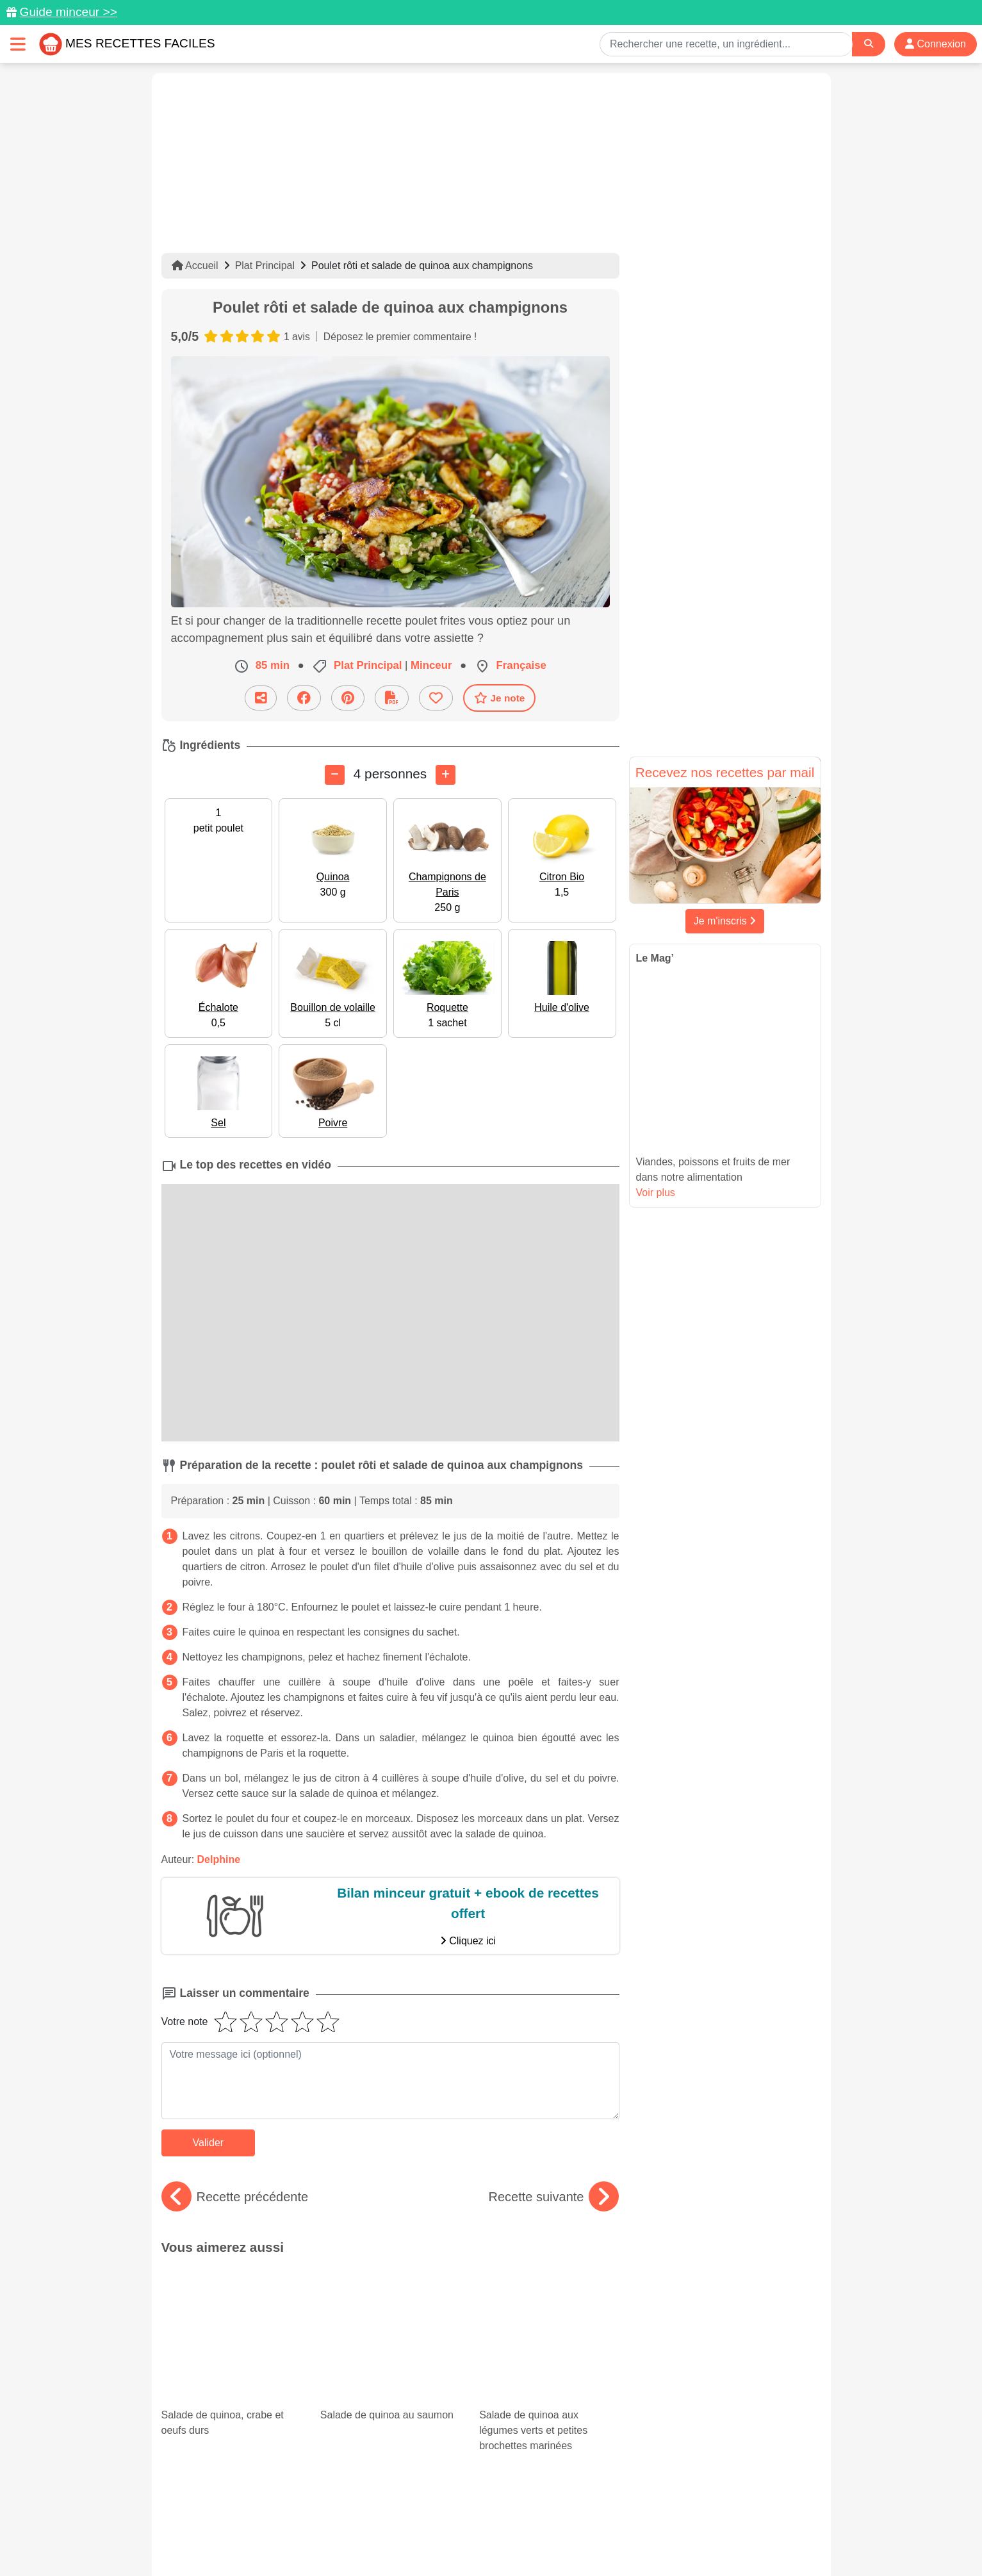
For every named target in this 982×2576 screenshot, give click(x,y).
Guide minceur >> (68, 12)
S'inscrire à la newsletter (616, 2539)
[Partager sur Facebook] (304, 697)
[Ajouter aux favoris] (436, 697)
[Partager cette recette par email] (261, 697)
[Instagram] (540, 2502)
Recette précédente (235, 2196)
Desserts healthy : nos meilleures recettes (547, 2393)
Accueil (195, 265)
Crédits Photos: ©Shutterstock (377, 2539)
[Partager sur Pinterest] (347, 697)
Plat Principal (265, 265)
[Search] (868, 44)
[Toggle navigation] (18, 44)
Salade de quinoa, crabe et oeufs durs (231, 2302)
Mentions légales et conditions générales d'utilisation (477, 2525)
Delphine (219, 1859)
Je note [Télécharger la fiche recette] (499, 697)
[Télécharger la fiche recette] (392, 697)
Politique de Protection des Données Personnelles (699, 2525)
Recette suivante (554, 2196)
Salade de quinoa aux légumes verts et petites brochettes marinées (549, 2321)
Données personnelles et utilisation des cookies (261, 2525)
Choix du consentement (502, 2539)
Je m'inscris (725, 920)
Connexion (935, 43)
